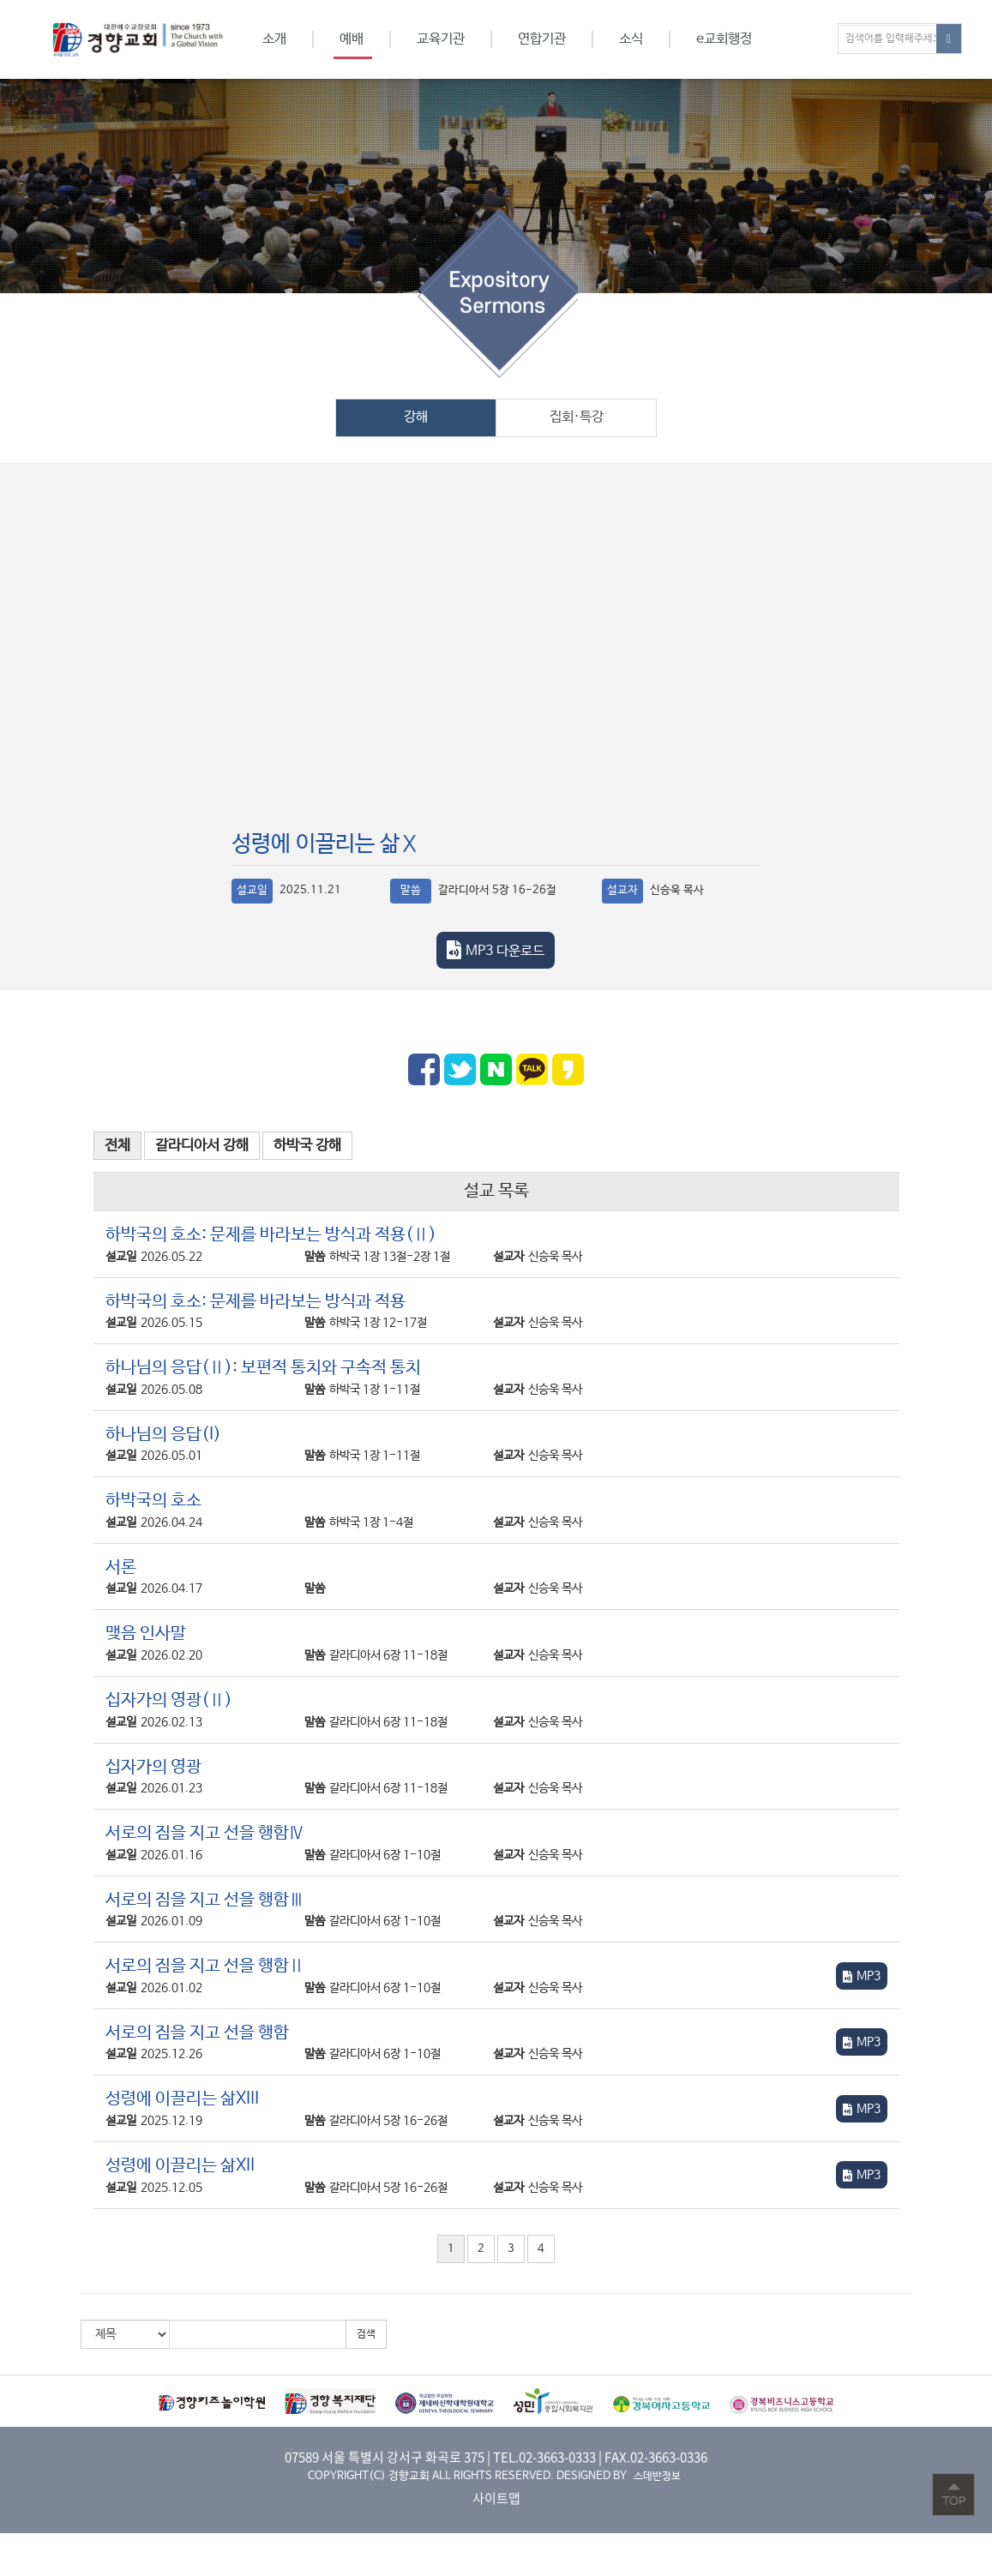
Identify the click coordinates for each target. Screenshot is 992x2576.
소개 (274, 39)
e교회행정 (724, 39)
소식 (631, 39)
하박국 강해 (307, 1146)
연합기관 (542, 39)
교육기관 (441, 39)
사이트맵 (496, 2498)
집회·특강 (577, 417)
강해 (416, 417)
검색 (366, 2334)
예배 (352, 39)
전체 (117, 1146)
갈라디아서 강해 (202, 1146)
